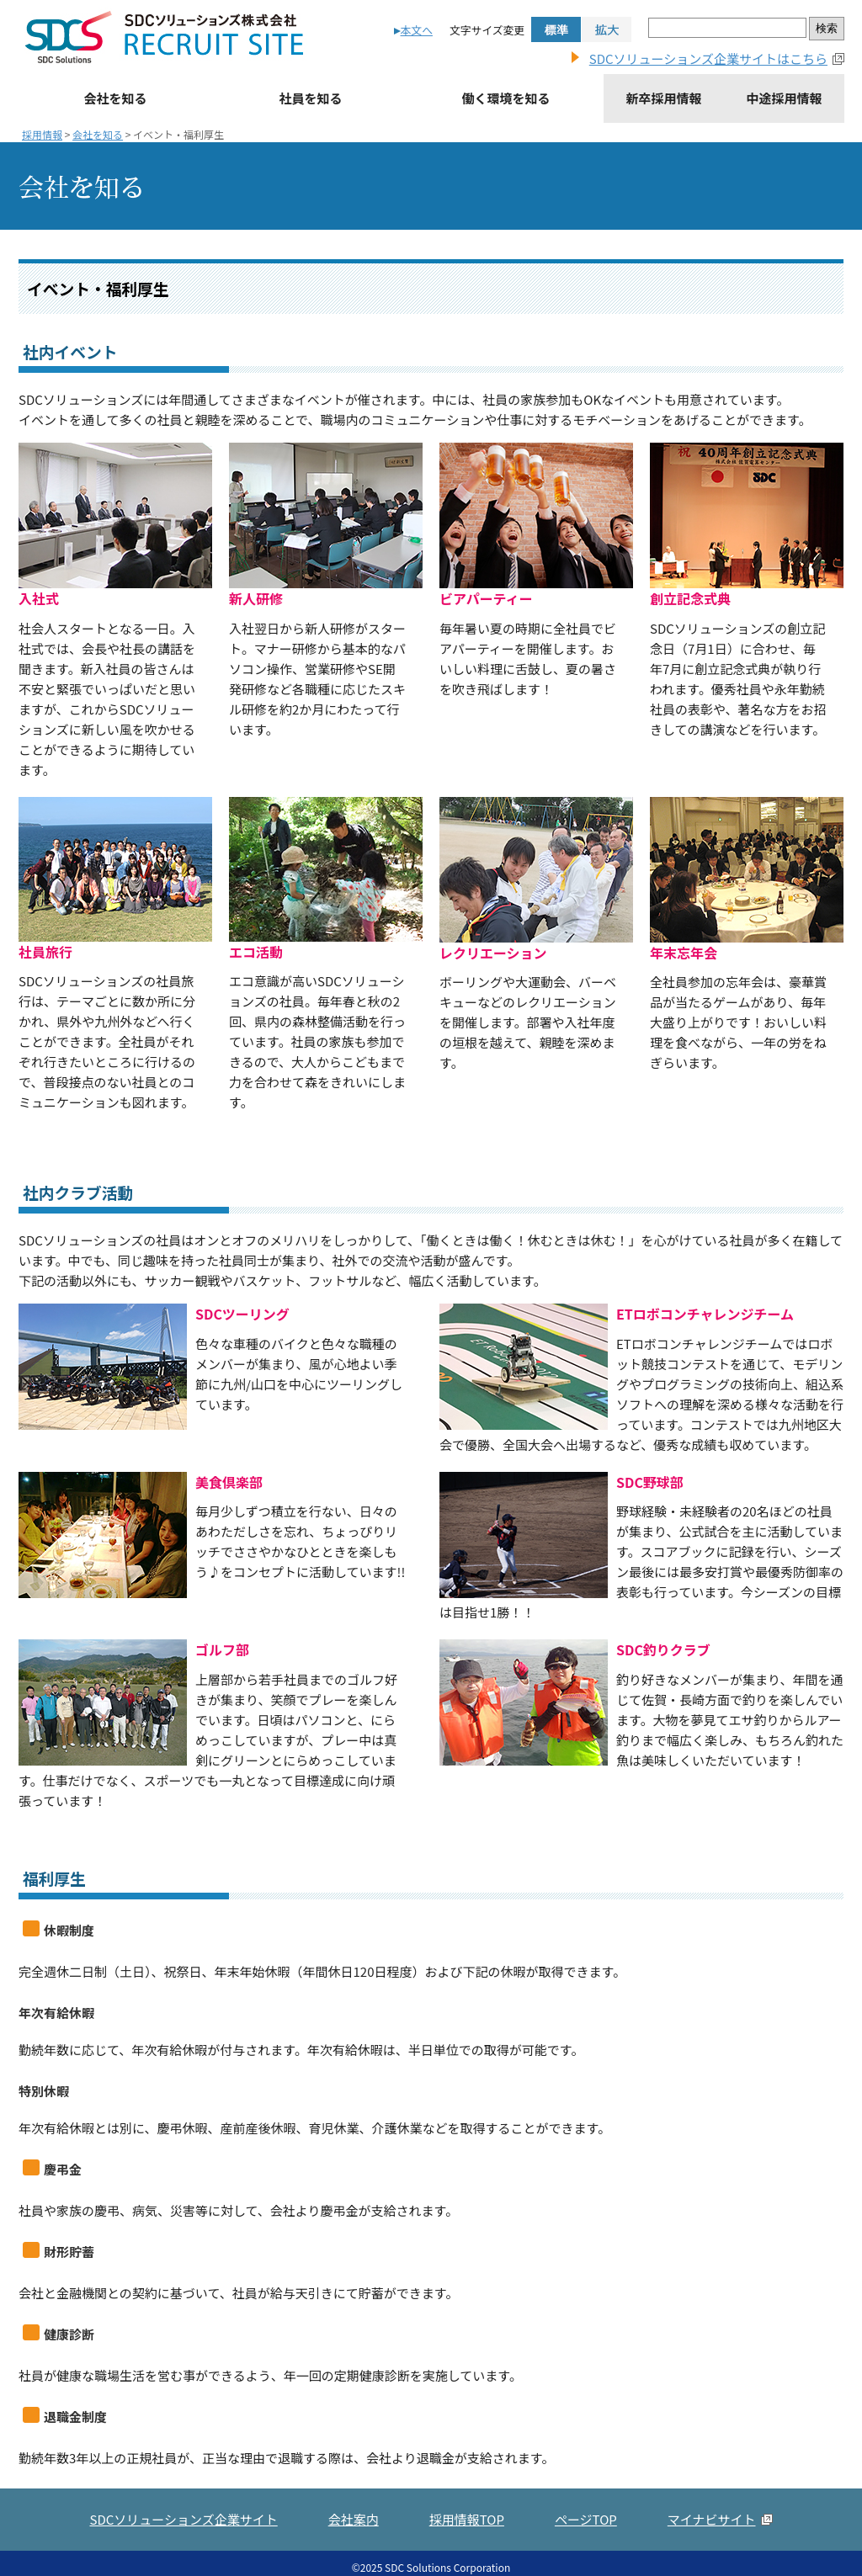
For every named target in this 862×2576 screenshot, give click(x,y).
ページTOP (586, 2554)
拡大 (606, 29)
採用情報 (42, 134)
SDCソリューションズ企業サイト (183, 2554)
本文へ (417, 30)
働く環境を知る (505, 98)
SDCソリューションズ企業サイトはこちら (708, 58)
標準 (556, 29)
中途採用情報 (784, 98)
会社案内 (353, 2554)
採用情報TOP (466, 2554)
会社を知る (114, 98)
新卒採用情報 (663, 98)
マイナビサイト (712, 2554)
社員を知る (310, 98)
